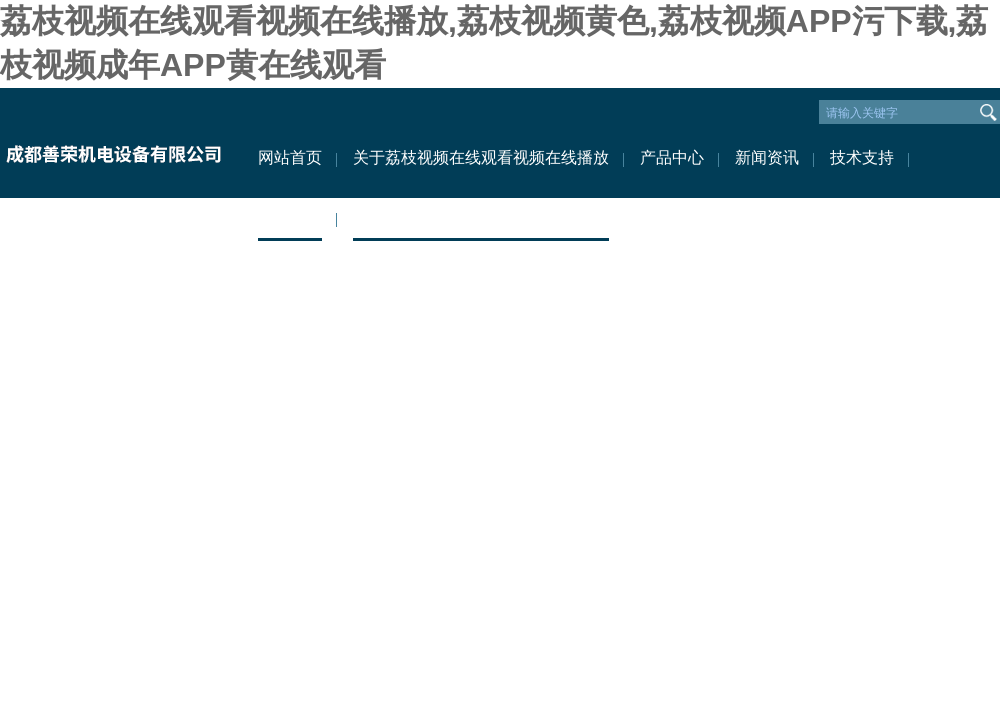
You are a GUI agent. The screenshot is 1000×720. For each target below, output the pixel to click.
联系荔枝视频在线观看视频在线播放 (481, 217)
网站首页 (290, 157)
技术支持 (862, 157)
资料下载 (290, 217)
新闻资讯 (767, 157)
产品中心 (672, 157)
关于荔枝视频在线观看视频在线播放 (481, 157)
